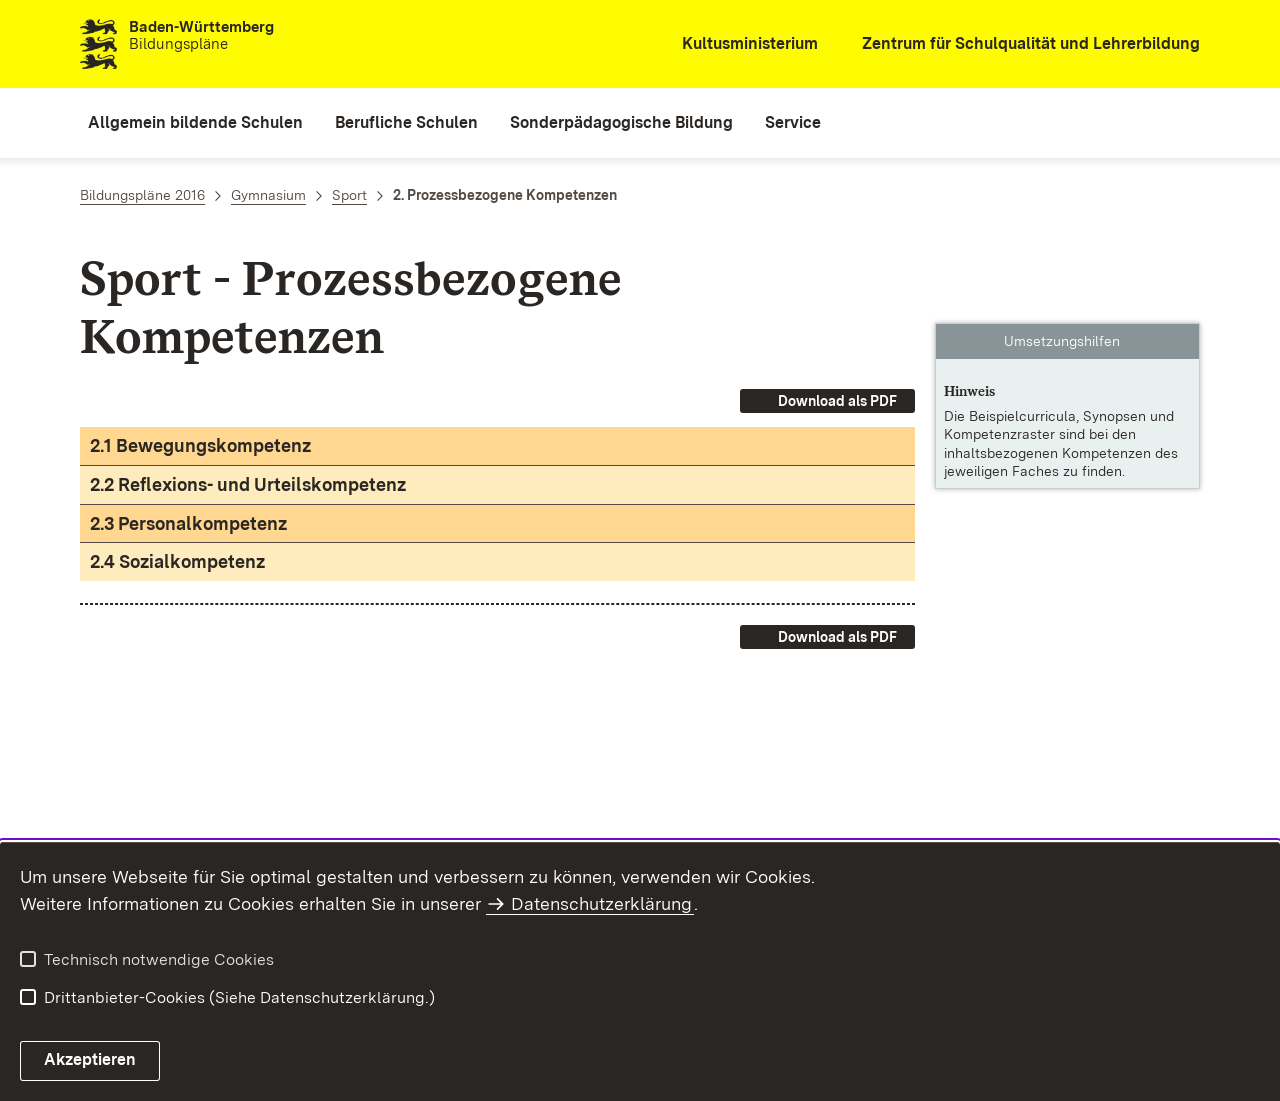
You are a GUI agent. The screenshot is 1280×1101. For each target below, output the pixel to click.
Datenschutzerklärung (601, 903)
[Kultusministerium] (736, 44)
